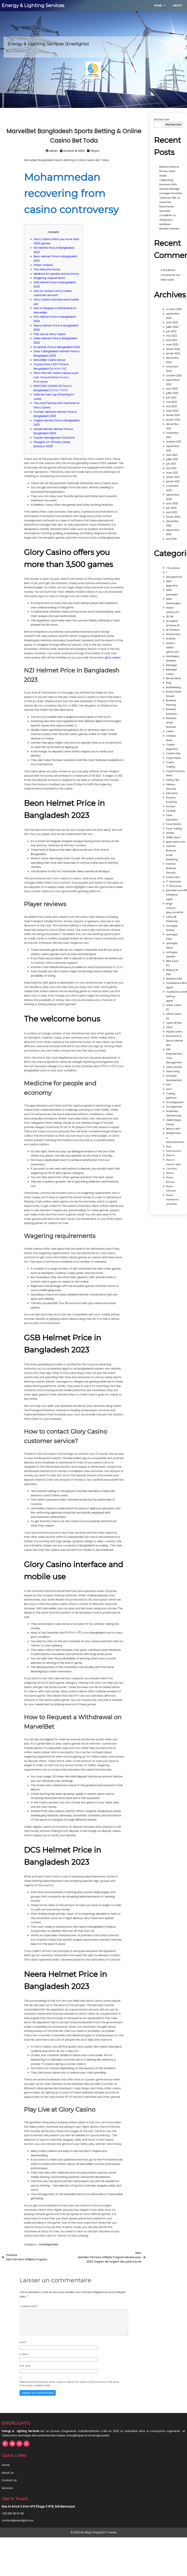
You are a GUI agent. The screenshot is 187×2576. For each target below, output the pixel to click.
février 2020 (173, 495)
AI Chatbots (173, 608)
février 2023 (173, 327)
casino (170, 710)
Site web (25, 2344)
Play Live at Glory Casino (50, 313)
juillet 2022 (172, 371)
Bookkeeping (173, 666)
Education (172, 772)
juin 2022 (171, 376)
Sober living (172, 1050)
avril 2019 (171, 517)
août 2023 (172, 301)
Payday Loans (174, 1010)
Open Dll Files (174, 1001)
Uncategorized (48, 2223)
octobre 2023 (174, 288)
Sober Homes (174, 1045)
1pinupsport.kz (174, 555)
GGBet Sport (173, 816)
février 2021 (172, 455)
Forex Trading (174, 807)
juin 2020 (171, 486)
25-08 (169, 595)
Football (170, 789)
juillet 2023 (172, 305)
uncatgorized (174, 1085)
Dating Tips (172, 758)
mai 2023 (171, 314)
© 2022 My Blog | (82, 2448)
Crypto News (173, 736)
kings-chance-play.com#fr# (174, 887)
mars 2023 (172, 323)
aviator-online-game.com (172, 626)
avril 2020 (171, 491)
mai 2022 (171, 380)
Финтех (170, 1151)
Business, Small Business (171, 701)
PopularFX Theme (104, 2448)
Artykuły (171, 617)
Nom (23, 2321)
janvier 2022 (173, 398)
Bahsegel (171, 644)
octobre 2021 (173, 420)
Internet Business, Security (171, 847)
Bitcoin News (173, 657)
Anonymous (173, 613)
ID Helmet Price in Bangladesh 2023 (57, 326)
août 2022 (172, 367)
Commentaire (29, 2285)
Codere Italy (173, 732)
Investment (173, 856)
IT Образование (174, 864)
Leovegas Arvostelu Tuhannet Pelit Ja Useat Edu (170, 176)
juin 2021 (171, 442)
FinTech (170, 785)
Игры (169, 1125)
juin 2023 (171, 310)
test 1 (169, 1068)
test (168, 1063)
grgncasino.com (175, 820)
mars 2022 (172, 389)
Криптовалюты (173, 1129)
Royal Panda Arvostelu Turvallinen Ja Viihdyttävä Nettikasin (167, 194)
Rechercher (162, 98)
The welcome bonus (47, 248)
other (169, 1006)
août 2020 (172, 482)
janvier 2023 (173, 332)
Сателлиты (171, 1147)
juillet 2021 (172, 438)
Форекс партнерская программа (172, 1178)
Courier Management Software (54, 416)
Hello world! (167, 258)
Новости (170, 1134)
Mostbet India (174, 957)
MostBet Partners (169, 207)
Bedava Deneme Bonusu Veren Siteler (169, 150)
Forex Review (173, 802)
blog (168, 661)
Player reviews (43, 244)
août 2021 (171, 433)
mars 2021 (172, 451)
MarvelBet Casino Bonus (49, 339)
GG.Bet (170, 811)
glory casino (113, 636)
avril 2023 (171, 319)
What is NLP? (173, 1107)
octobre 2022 (174, 354)
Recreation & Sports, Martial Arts (174, 1019)
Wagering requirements (49, 257)
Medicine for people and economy (56, 252)
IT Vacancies (173, 860)
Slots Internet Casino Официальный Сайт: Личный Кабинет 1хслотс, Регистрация (56, 356)
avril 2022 (171, 385)
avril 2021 (171, 447)
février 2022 (173, 394)
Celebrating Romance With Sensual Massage (169, 163)
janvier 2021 (172, 460)
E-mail (24, 2333)
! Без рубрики (173, 546)
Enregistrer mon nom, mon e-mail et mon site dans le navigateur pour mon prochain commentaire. (69, 2362)
